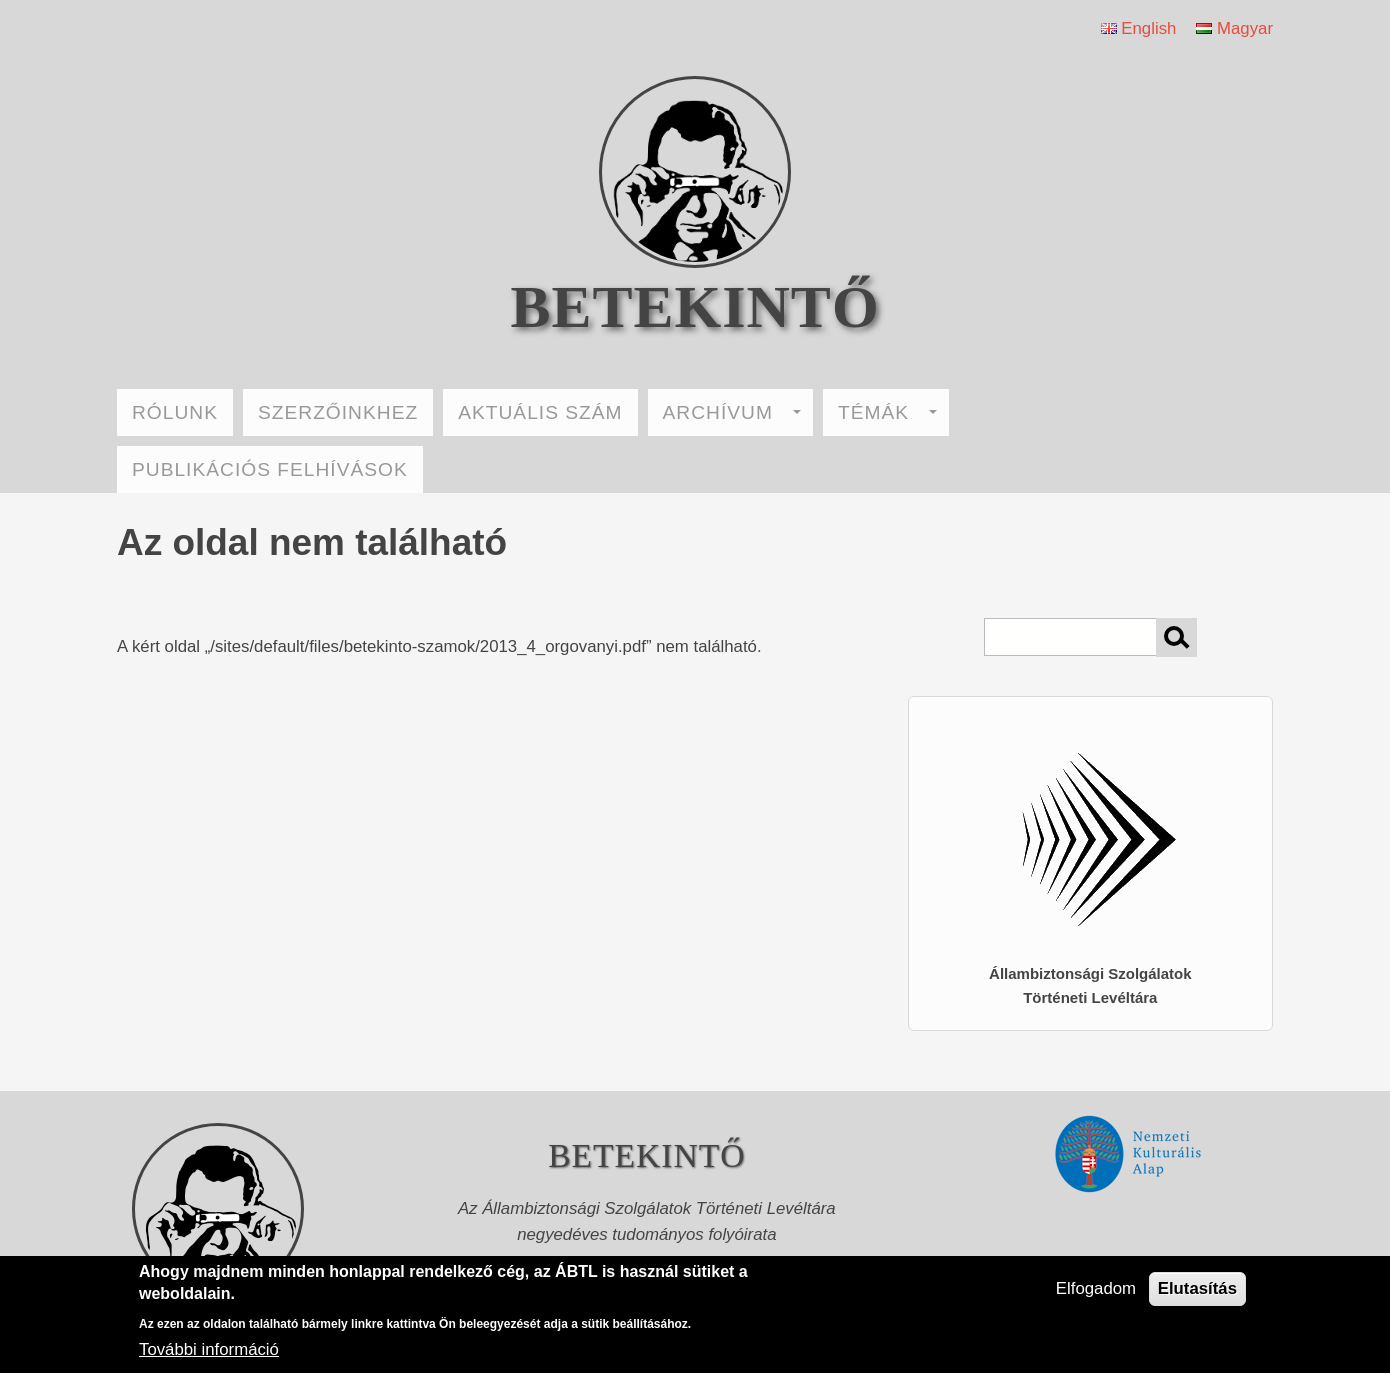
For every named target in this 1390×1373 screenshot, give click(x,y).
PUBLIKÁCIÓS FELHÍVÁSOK (270, 469)
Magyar (1234, 28)
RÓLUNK (175, 412)
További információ (209, 1349)
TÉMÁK (887, 412)
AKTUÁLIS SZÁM (540, 412)
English (1139, 28)
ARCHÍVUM (732, 412)
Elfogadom (1096, 1288)
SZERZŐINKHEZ (338, 412)
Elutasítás (1197, 1288)
